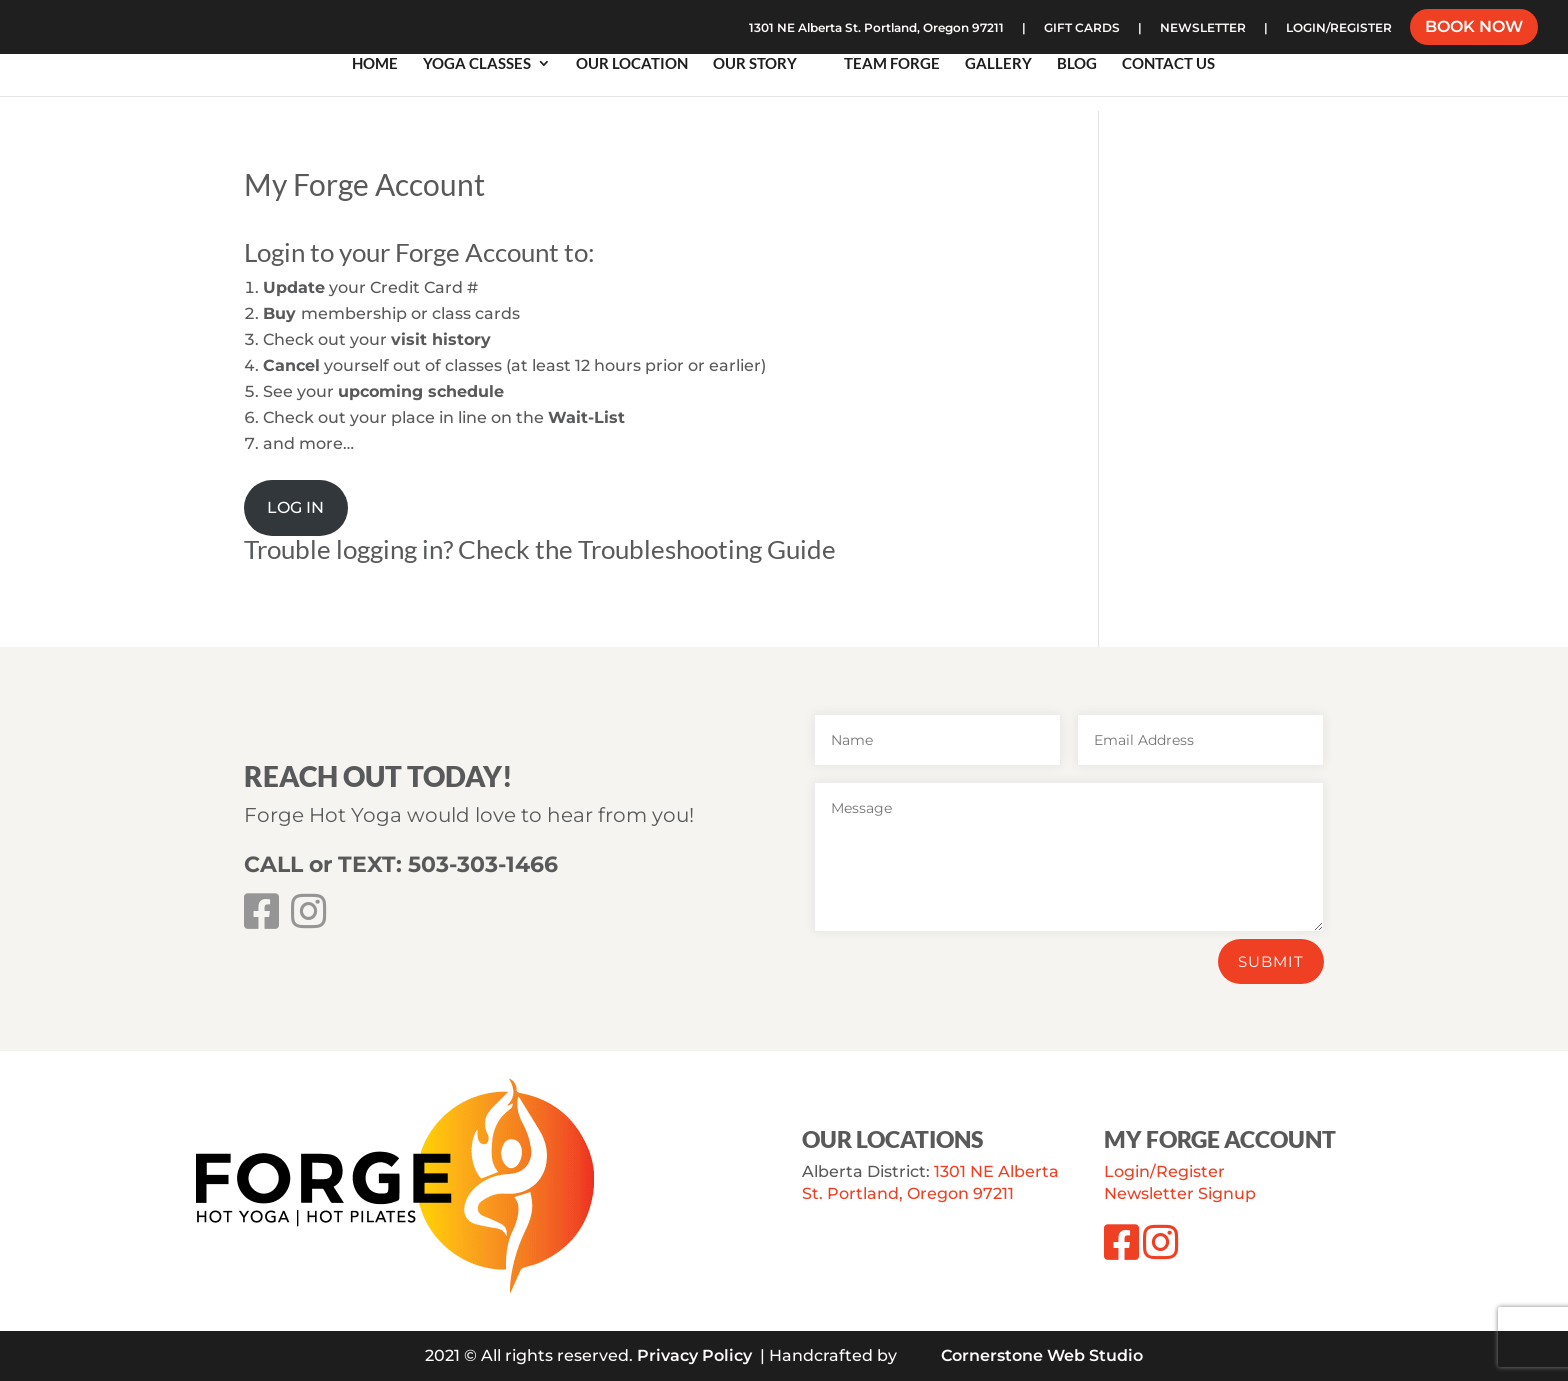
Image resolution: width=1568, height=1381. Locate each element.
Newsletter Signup (1180, 1193)
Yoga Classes (477, 65)
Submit (1271, 961)
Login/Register (1164, 1171)
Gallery (998, 65)
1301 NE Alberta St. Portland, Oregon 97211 (876, 28)
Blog (1077, 65)
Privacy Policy (694, 1355)
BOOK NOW (1474, 28)
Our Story (755, 65)
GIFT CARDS (1082, 28)
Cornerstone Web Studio (1042, 1355)
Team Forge (892, 65)
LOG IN (295, 507)
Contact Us (1168, 65)
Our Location (632, 65)
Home (375, 65)
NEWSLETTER (1203, 28)
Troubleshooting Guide (707, 549)
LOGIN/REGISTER (1339, 28)
